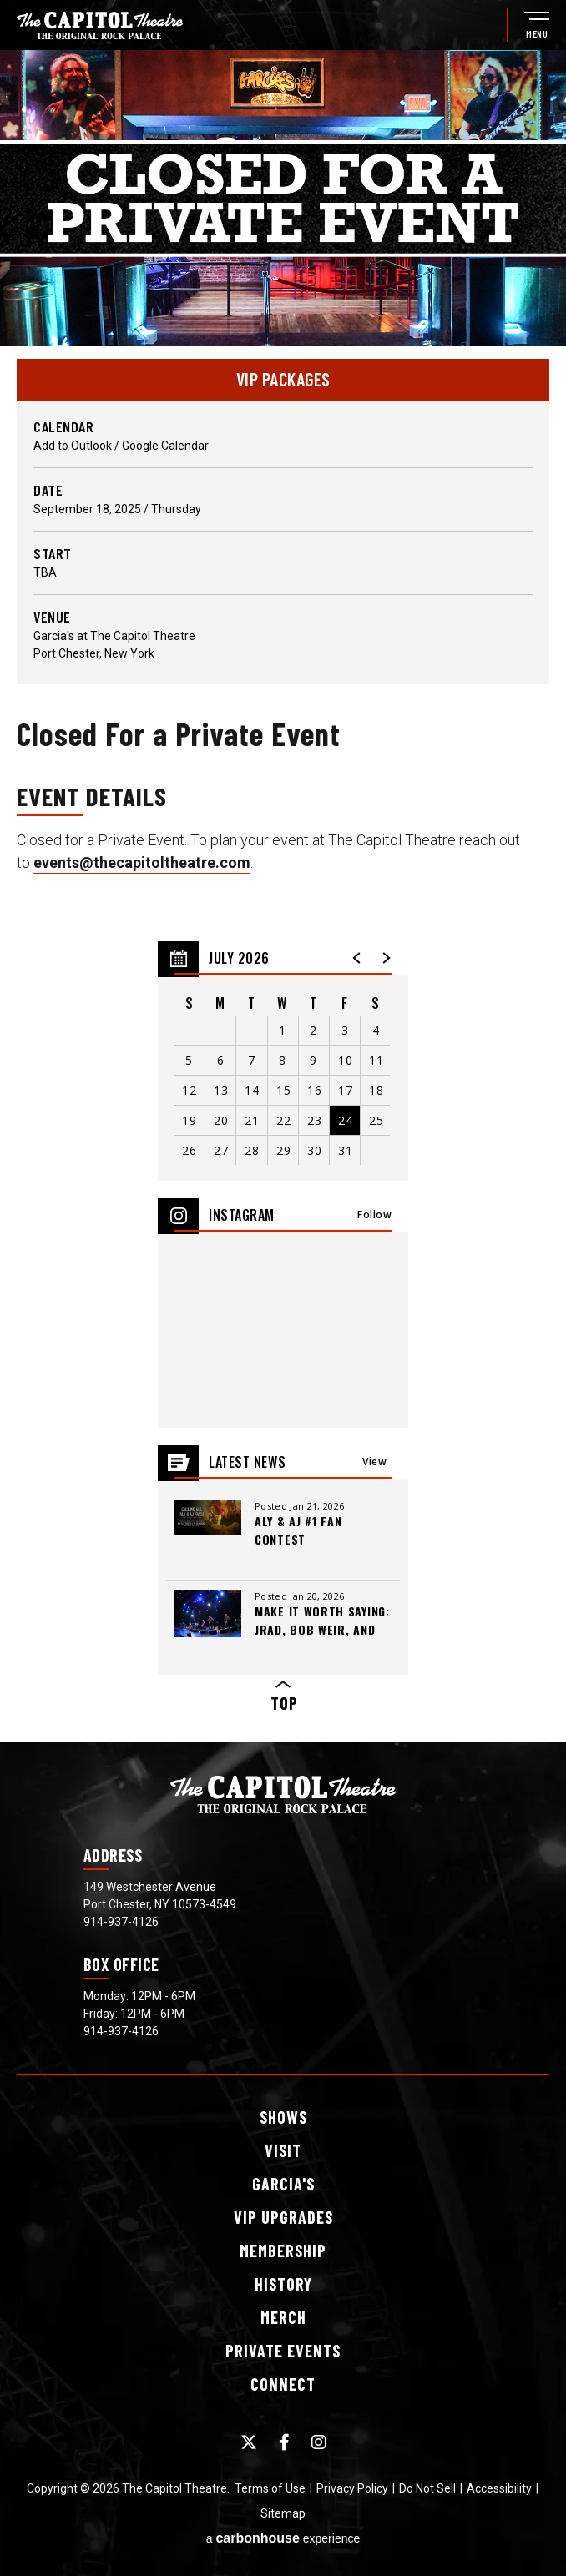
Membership (283, 2251)
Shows (283, 2117)
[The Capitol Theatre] (100, 25)
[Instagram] (318, 2442)
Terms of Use (270, 2488)
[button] (357, 958)
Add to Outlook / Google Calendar (121, 445)
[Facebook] (284, 2442)
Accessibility (499, 2488)
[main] (283, 896)
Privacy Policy (352, 2488)
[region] (283, 1061)
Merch (283, 2317)
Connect (283, 2384)
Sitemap (283, 2513)
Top (283, 1697)
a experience (283, 2538)
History (283, 2284)
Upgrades (283, 2217)
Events (283, 2351)
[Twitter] (248, 2442)
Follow (374, 1214)
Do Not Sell (427, 2488)
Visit (283, 2150)
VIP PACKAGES (283, 379)
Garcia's (283, 2184)
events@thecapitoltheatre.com (141, 862)
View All (374, 1466)
